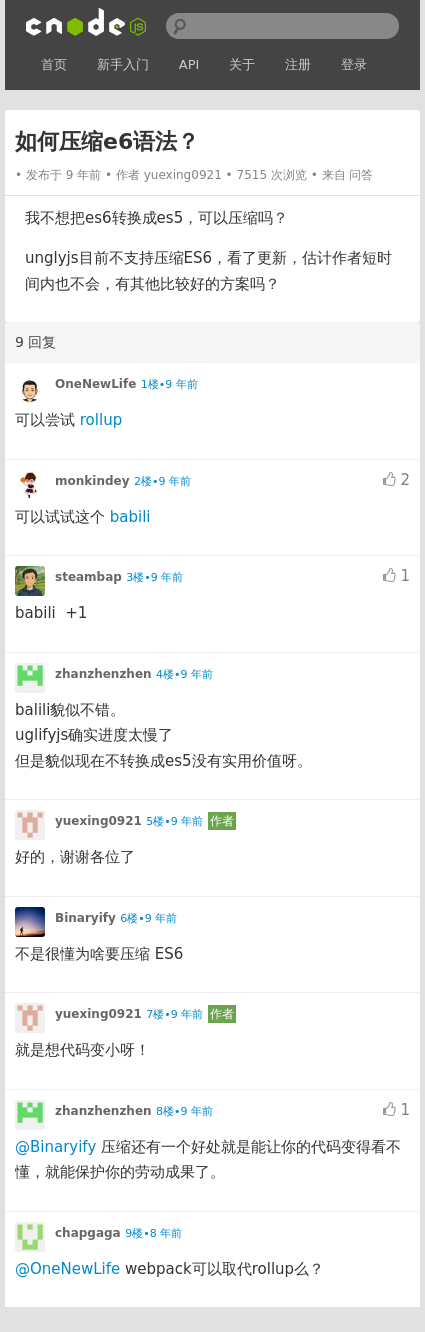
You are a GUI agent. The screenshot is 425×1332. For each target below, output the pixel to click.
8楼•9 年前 (184, 1111)
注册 (298, 64)
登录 (354, 64)
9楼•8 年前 (153, 1233)
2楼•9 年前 (162, 481)
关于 (242, 64)
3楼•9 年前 (154, 577)
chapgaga (88, 1233)
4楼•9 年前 (184, 674)
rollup (101, 420)
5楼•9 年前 (174, 821)
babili (130, 517)
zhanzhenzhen (103, 674)
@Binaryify (55, 1147)
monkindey (92, 481)
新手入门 (123, 64)
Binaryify (85, 918)
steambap (88, 577)
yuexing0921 (183, 175)
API (189, 64)
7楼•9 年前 (174, 1014)
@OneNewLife (67, 1269)
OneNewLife (95, 384)
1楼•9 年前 (169, 384)
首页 (54, 64)
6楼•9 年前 (148, 918)
